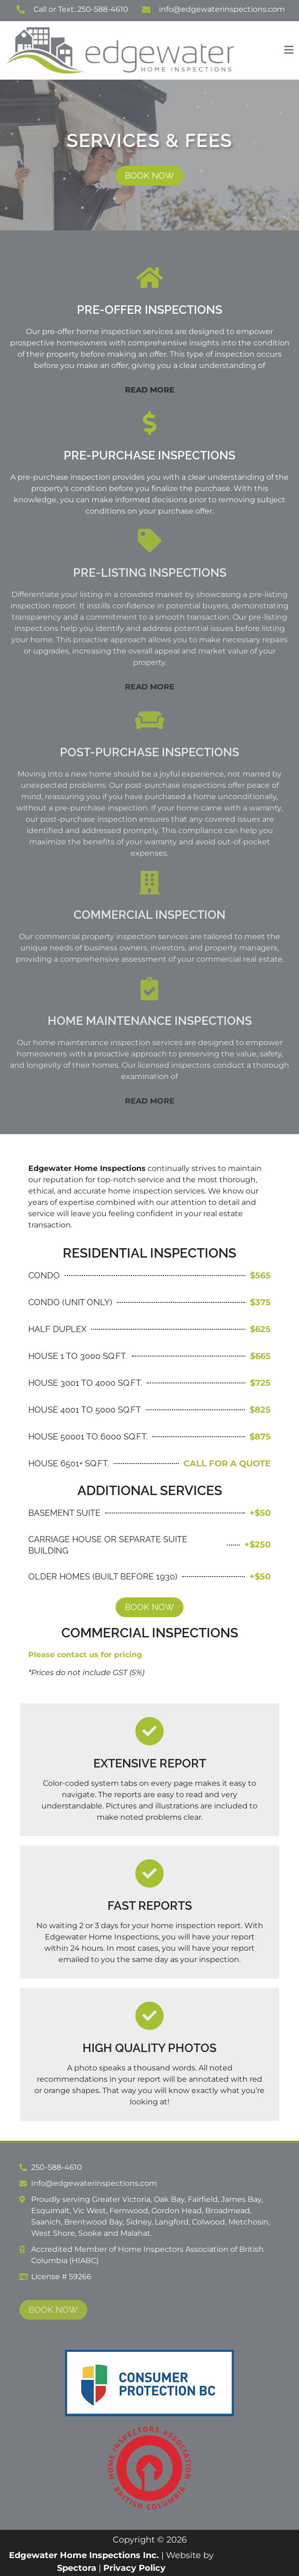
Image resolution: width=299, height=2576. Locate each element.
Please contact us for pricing (85, 1654)
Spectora (76, 2568)
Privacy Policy (134, 2568)
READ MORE (149, 390)
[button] (268, 50)
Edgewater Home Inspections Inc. (84, 2555)
